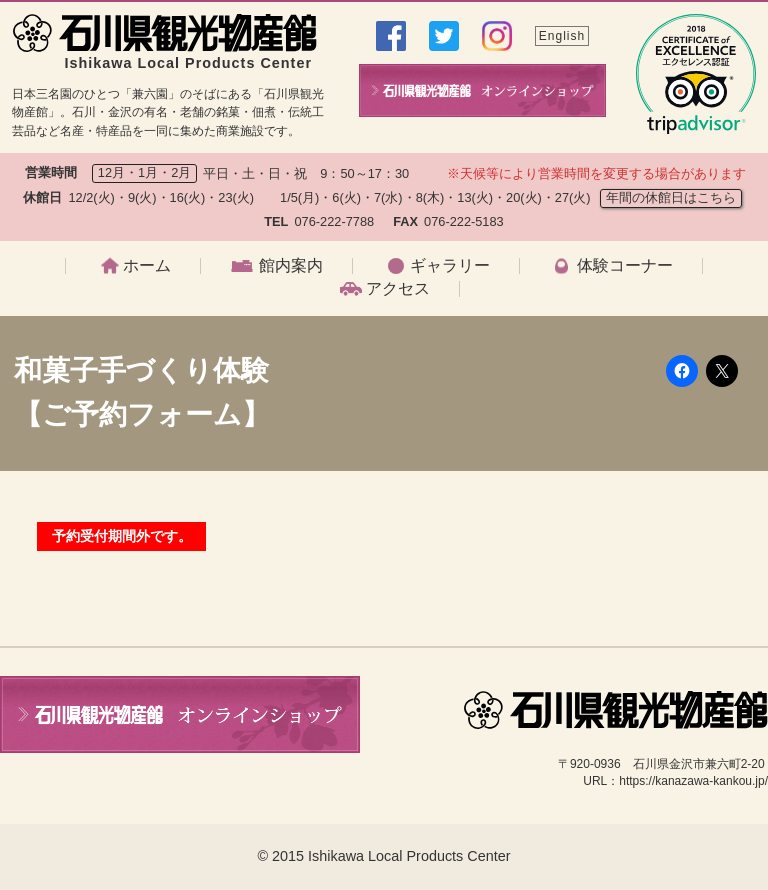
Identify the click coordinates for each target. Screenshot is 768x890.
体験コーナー (625, 266)
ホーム (147, 266)
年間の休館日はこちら (671, 197)
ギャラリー (450, 266)
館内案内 (291, 266)
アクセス (398, 289)
